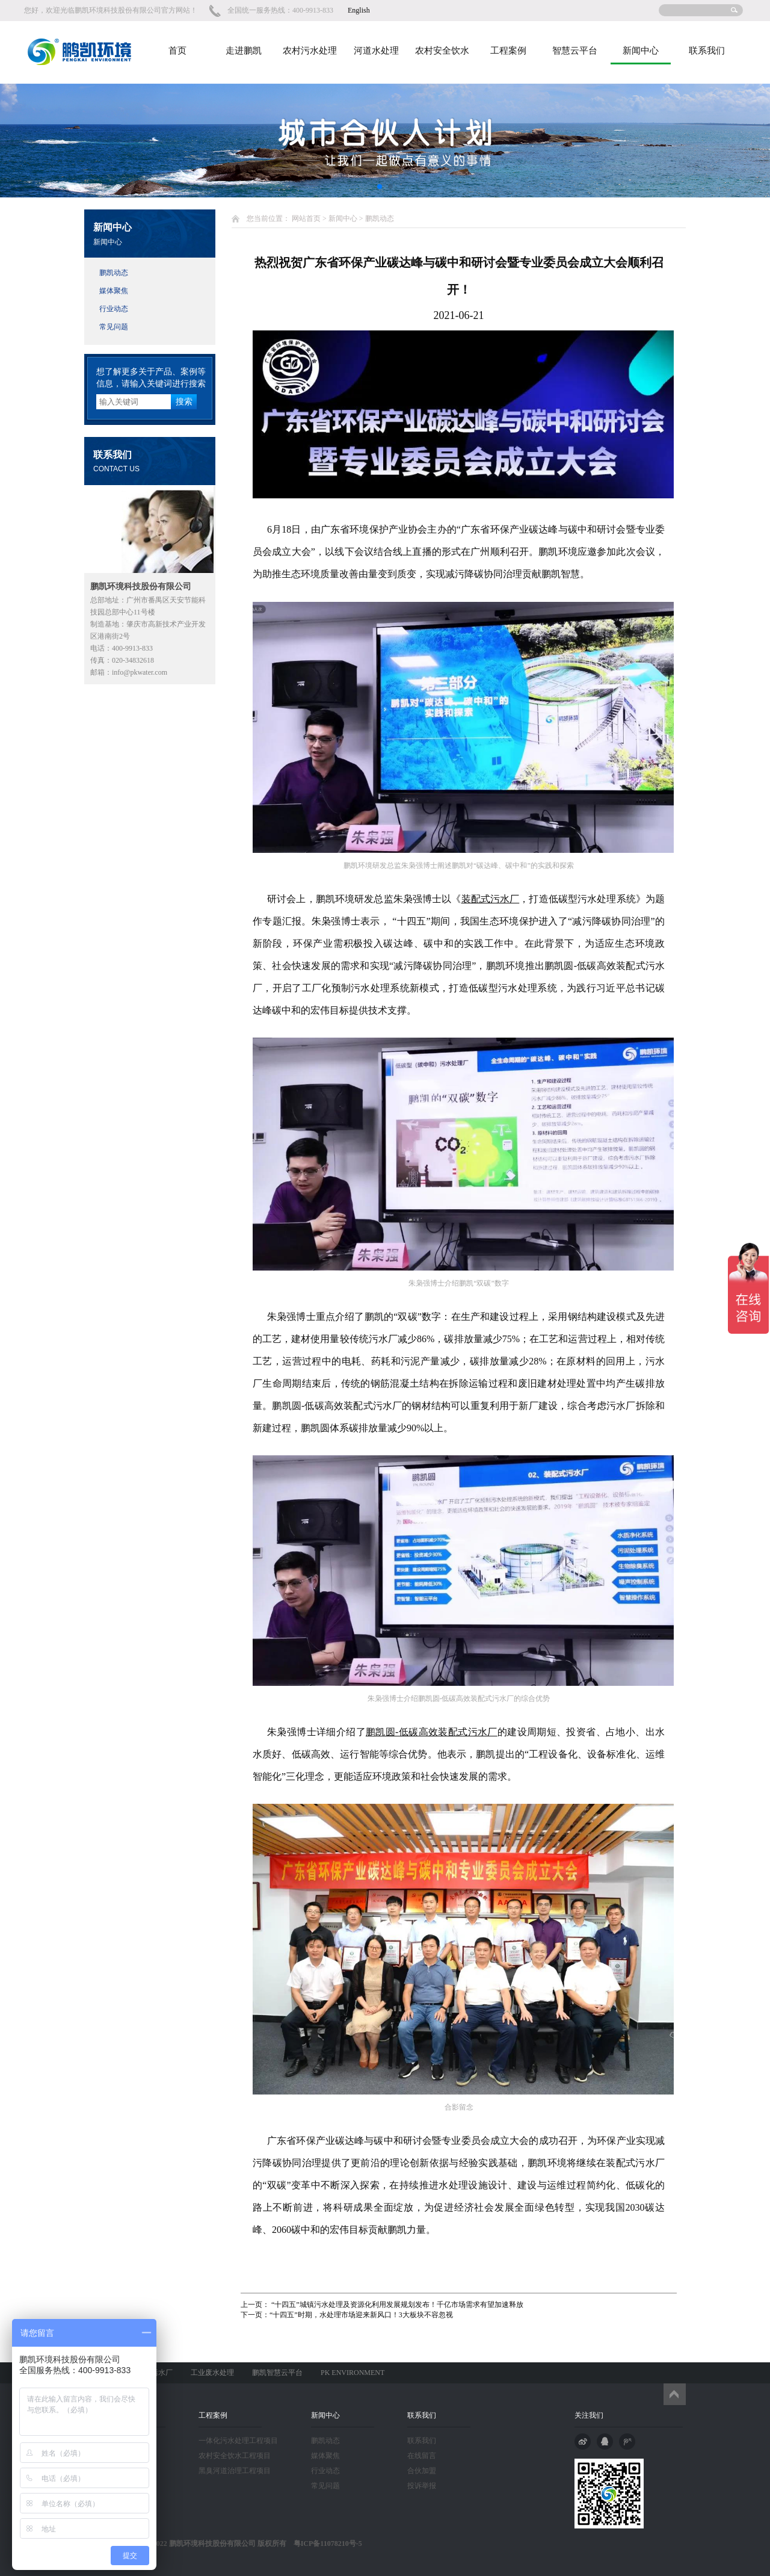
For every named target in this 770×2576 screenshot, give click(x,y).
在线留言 (421, 2455)
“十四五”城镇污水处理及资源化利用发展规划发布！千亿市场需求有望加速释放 (396, 2304)
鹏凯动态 (113, 272)
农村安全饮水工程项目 (235, 2455)
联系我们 (707, 50)
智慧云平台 (574, 50)
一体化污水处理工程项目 (238, 2440)
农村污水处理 (310, 50)
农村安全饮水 (442, 50)
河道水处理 (376, 50)
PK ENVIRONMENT (352, 2372)
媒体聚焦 (113, 290)
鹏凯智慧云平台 (277, 2372)
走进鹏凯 (244, 50)
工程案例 (508, 50)
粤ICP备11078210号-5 (324, 2543)
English (359, 10)
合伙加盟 (421, 2470)
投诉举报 (421, 2486)
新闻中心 (641, 50)
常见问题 (113, 327)
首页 (177, 50)
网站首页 (306, 218)
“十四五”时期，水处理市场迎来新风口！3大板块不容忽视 (361, 2315)
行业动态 (113, 309)
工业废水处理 (212, 2372)
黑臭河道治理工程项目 (235, 2470)
